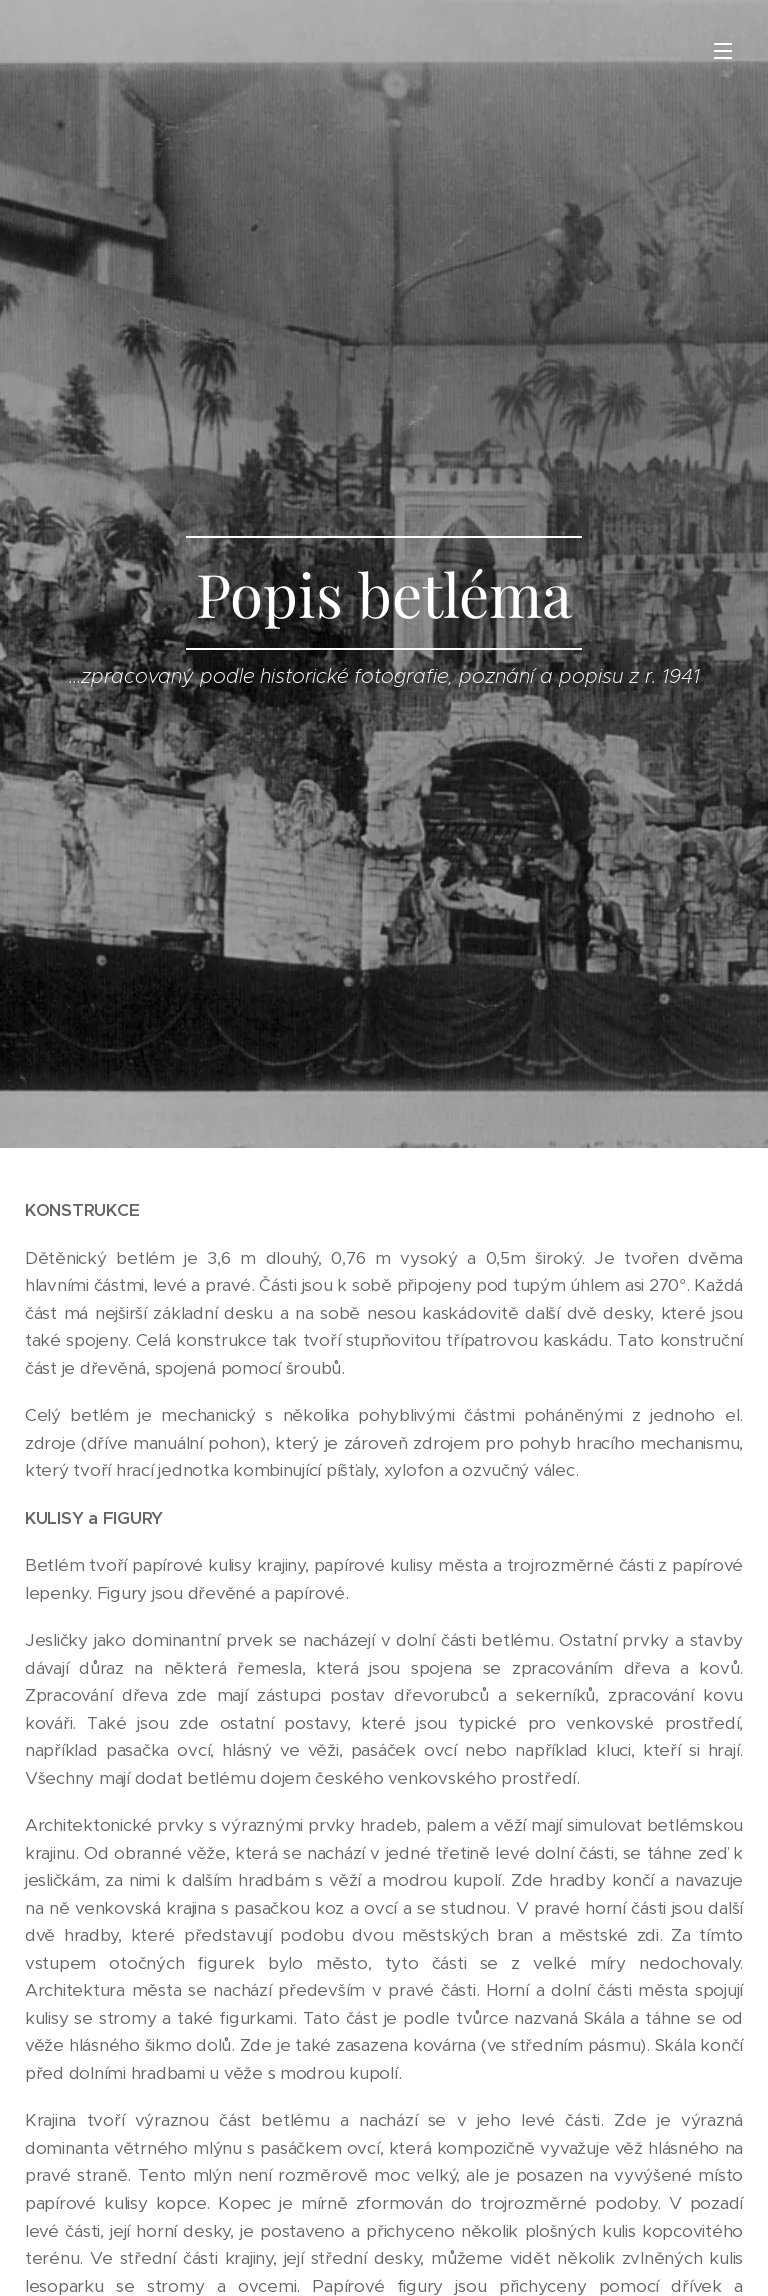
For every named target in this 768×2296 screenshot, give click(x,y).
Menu (723, 51)
